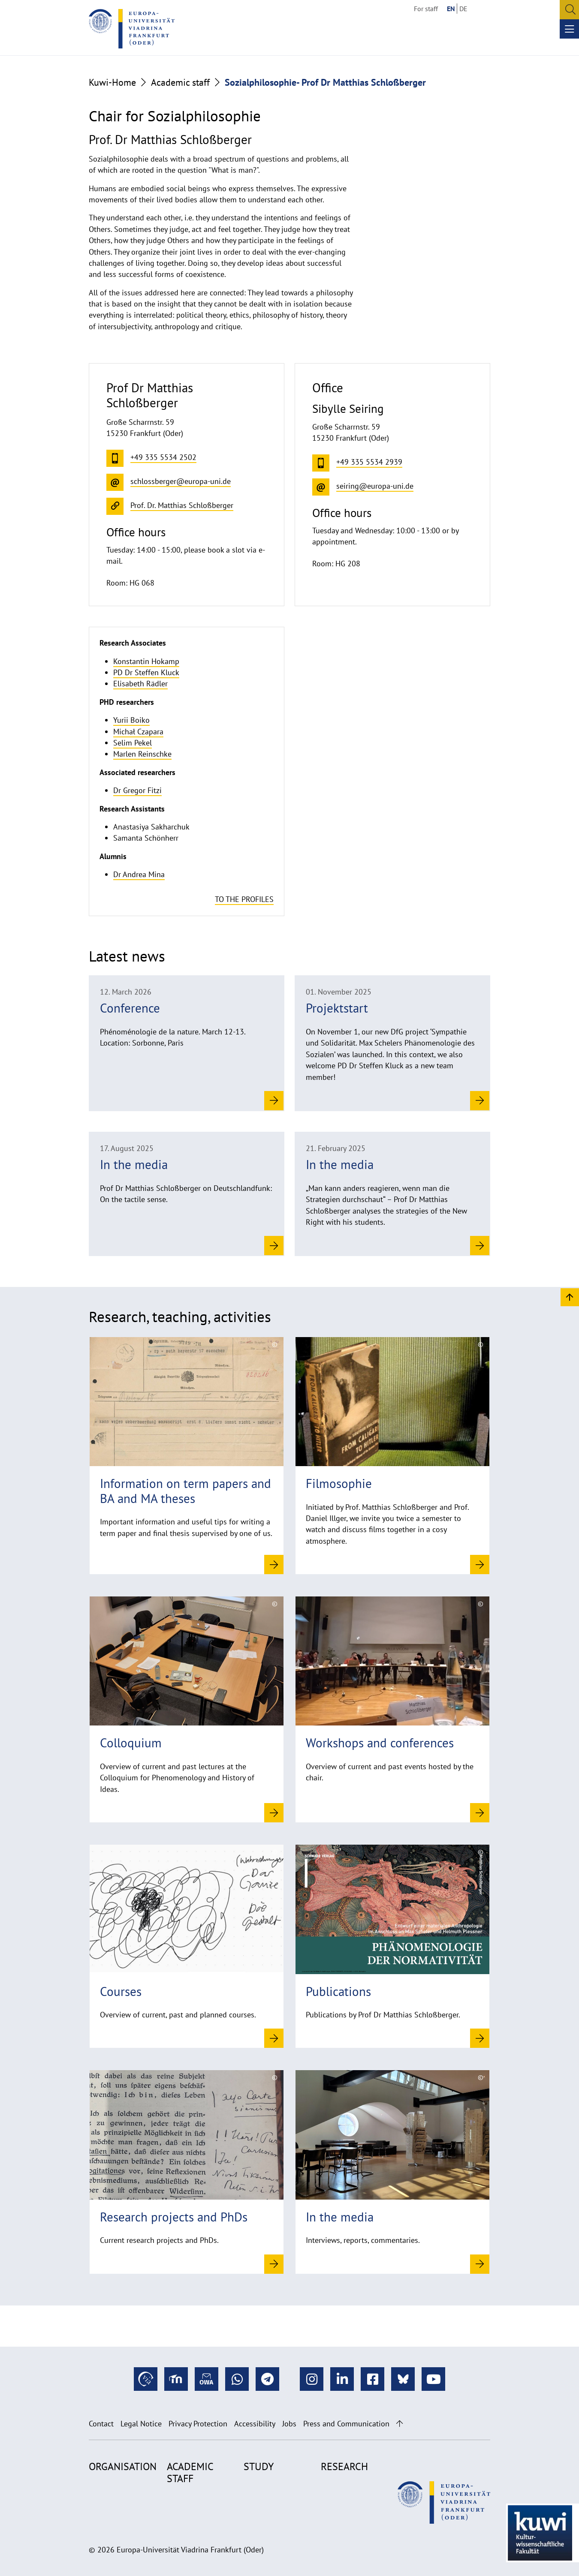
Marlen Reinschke (142, 754)
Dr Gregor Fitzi (137, 790)
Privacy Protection (198, 2424)
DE (463, 8)
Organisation (123, 2466)
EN (451, 8)
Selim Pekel (132, 743)
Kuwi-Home (112, 82)
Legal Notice (141, 2424)
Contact (101, 2424)
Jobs (289, 2424)
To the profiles (244, 899)
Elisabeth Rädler (140, 683)
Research (344, 2466)
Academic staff (180, 82)
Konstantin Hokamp (146, 661)
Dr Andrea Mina (139, 874)
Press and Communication (346, 2424)
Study (259, 2466)
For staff (426, 8)
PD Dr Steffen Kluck (146, 672)
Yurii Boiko (131, 720)
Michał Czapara (138, 731)
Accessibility (254, 2424)
